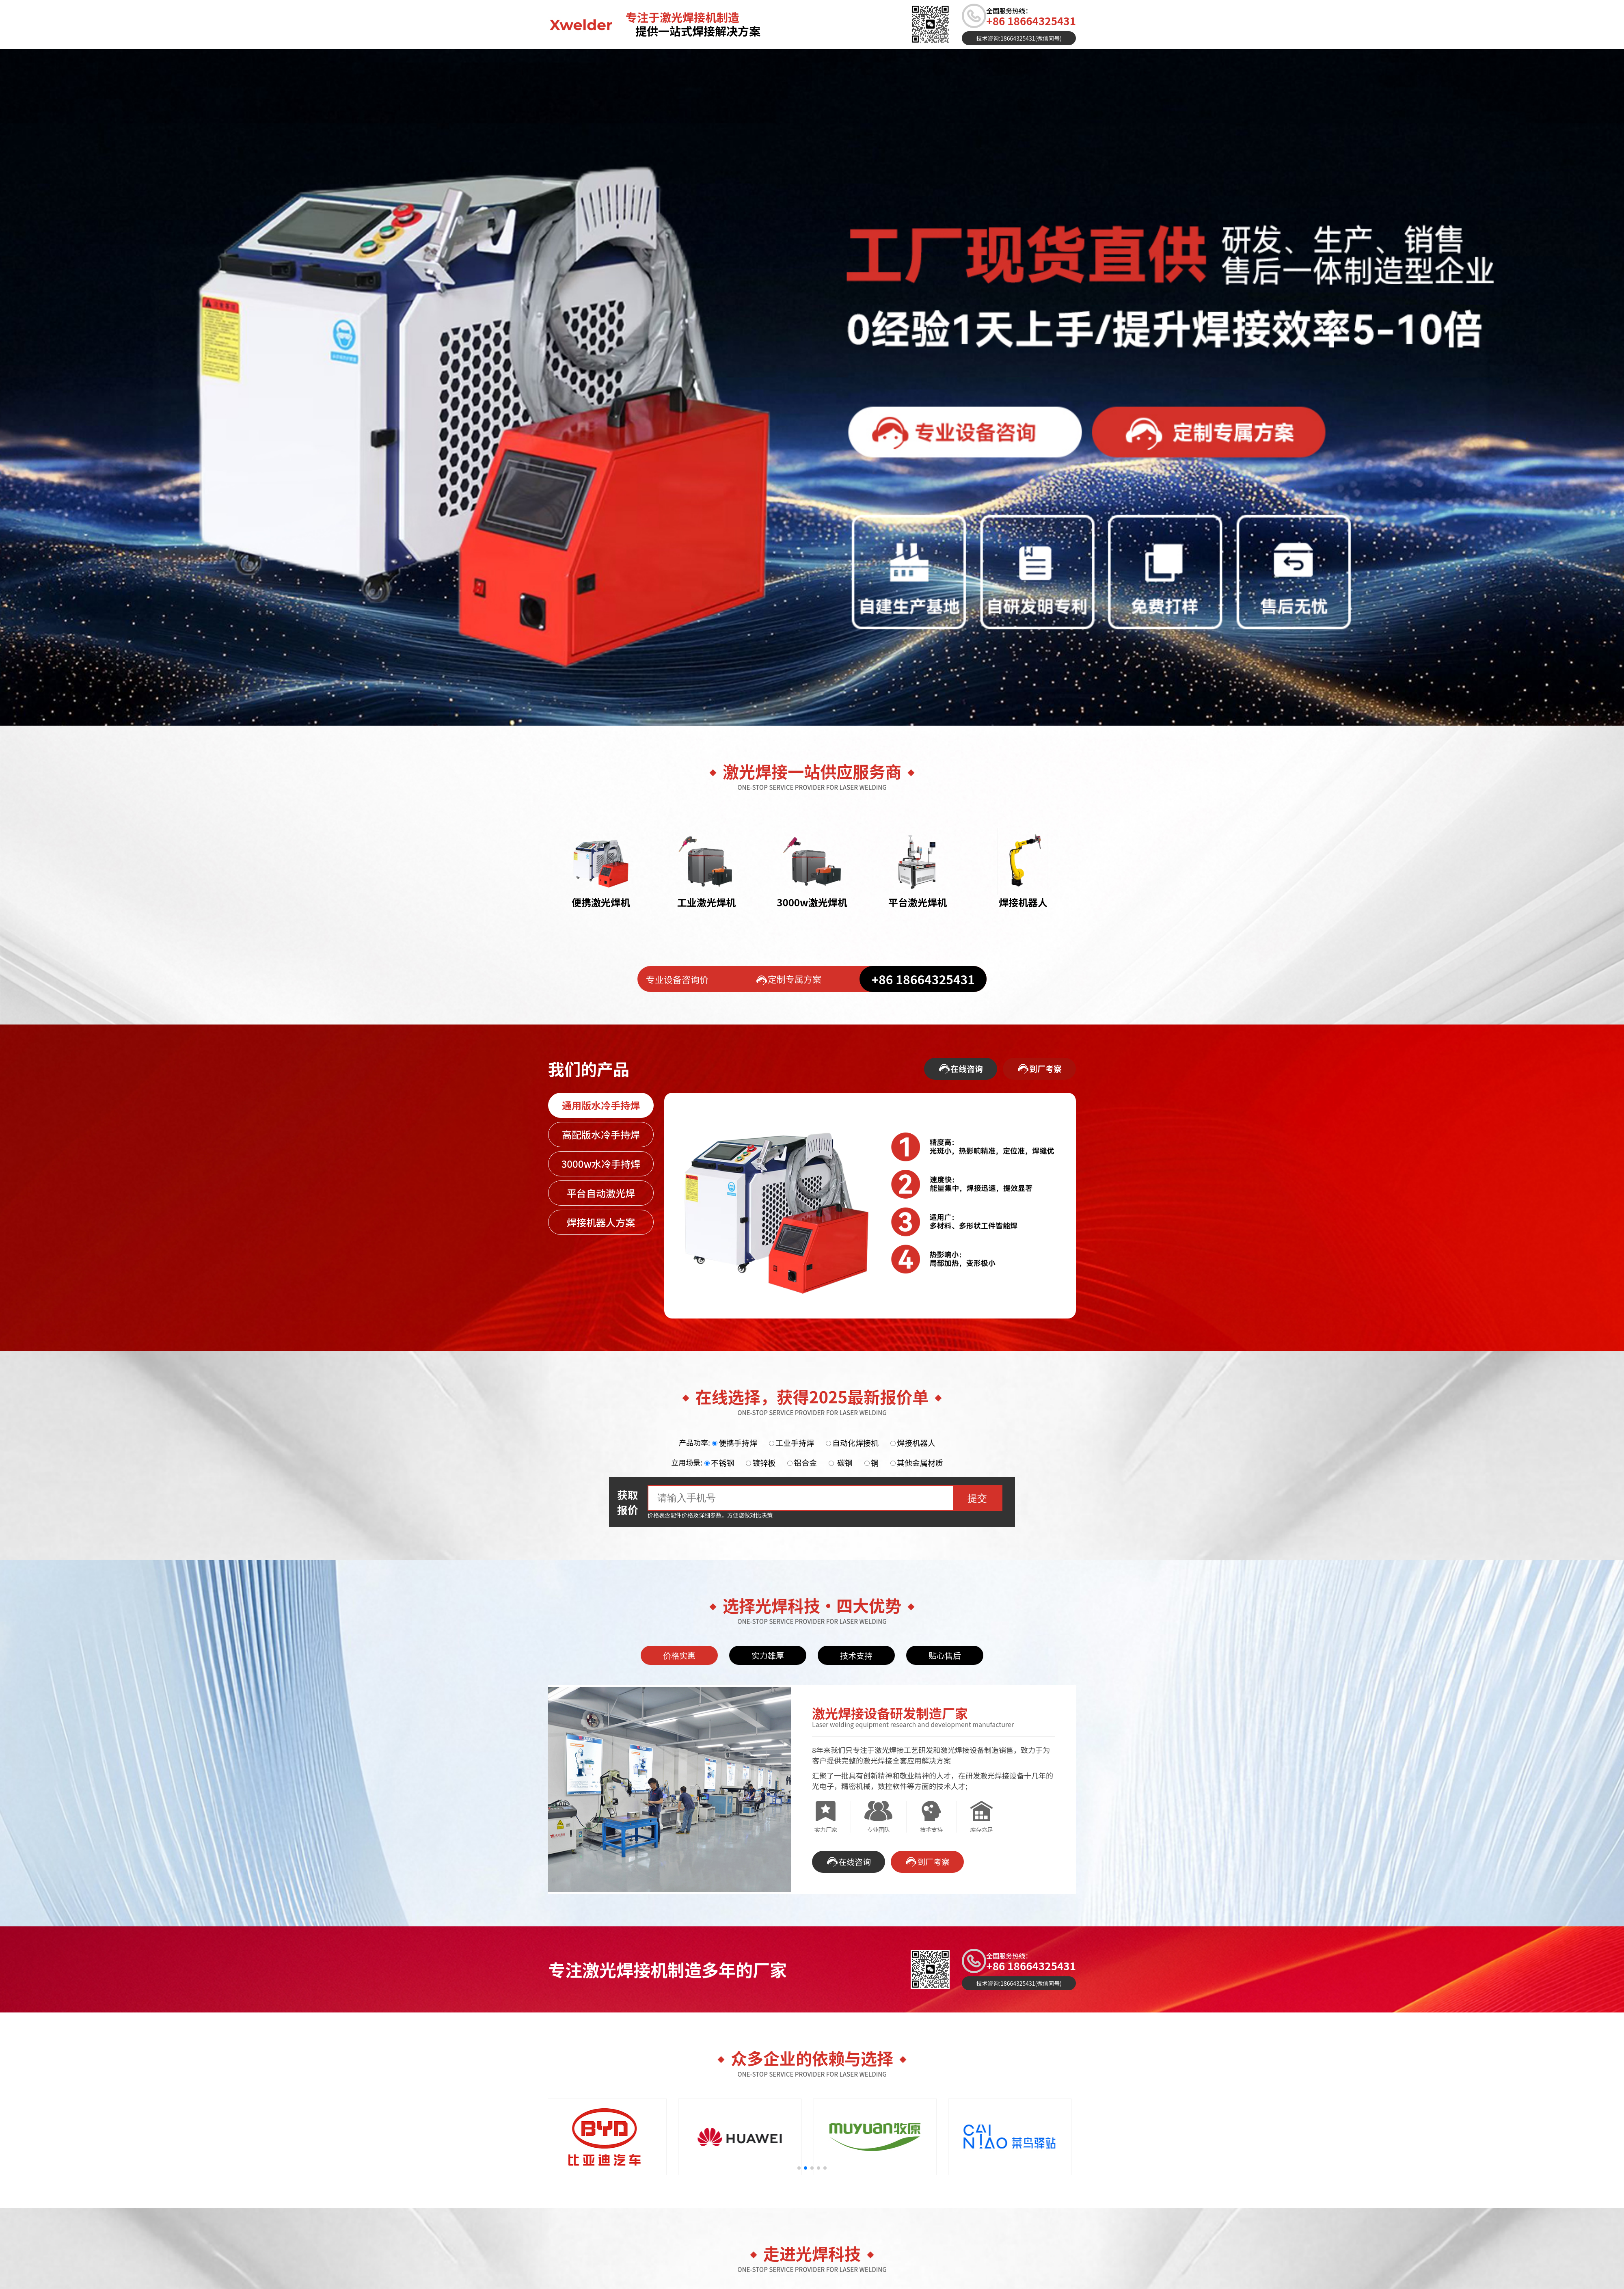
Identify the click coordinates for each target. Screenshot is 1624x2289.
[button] (799, 2168)
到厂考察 (1039, 1069)
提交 (977, 1498)
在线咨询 (960, 1069)
